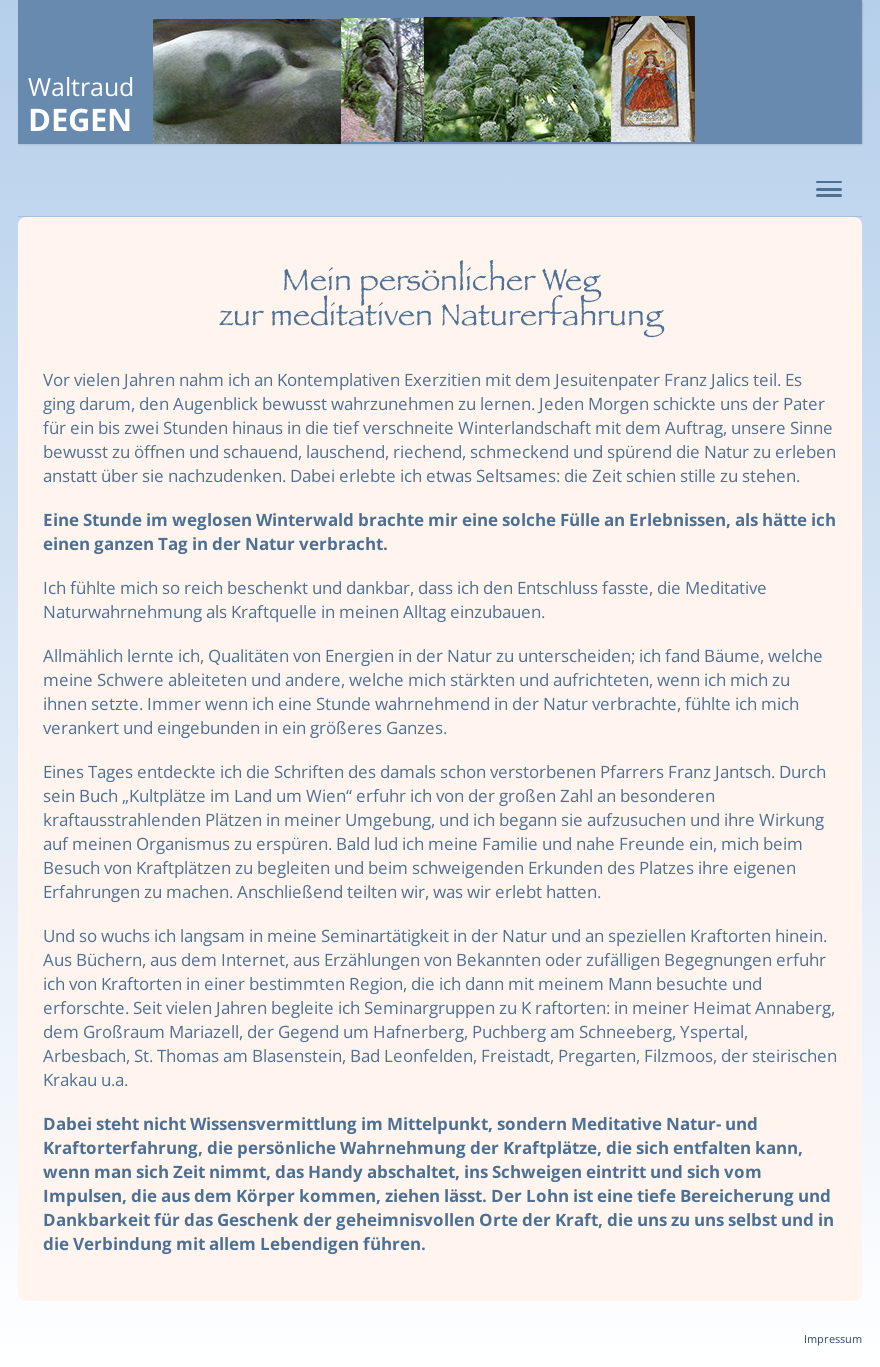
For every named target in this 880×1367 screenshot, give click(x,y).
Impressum (833, 1338)
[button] (829, 190)
